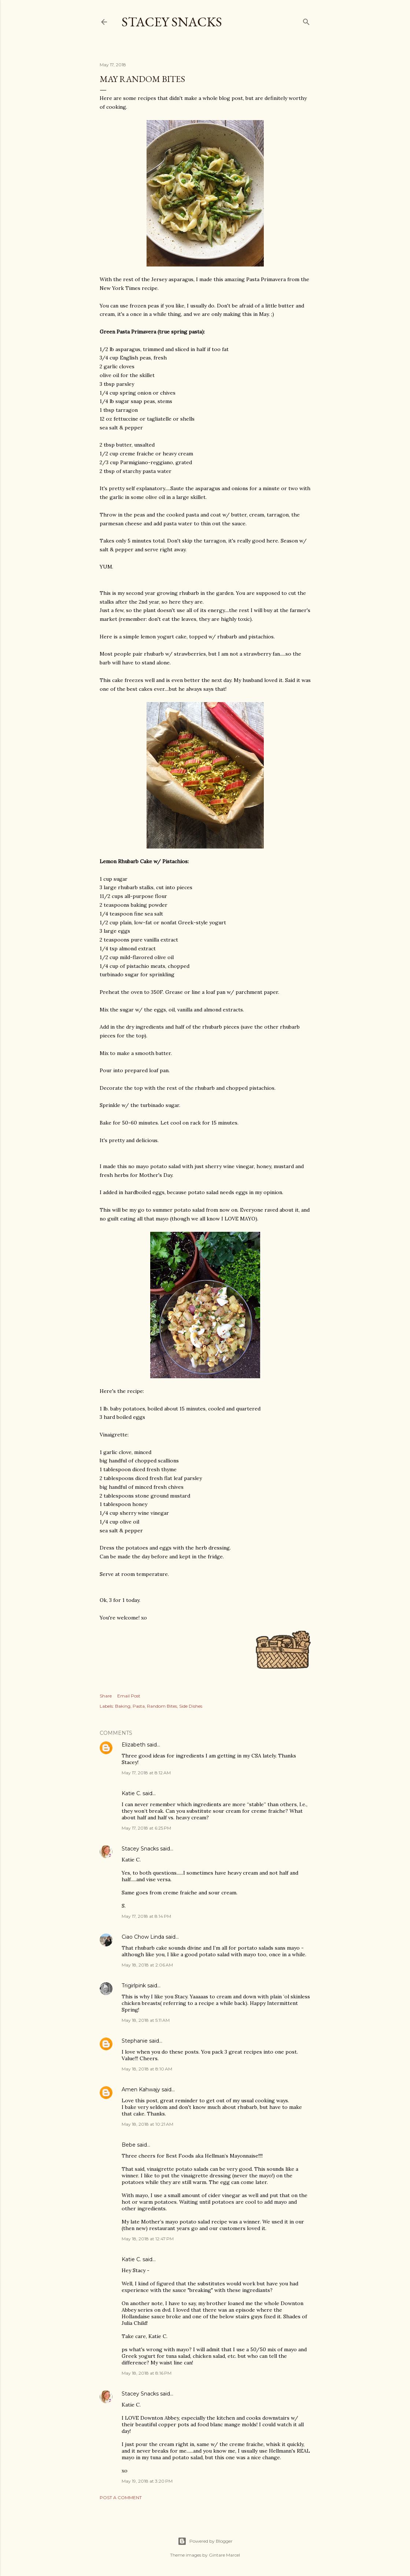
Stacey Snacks (172, 21)
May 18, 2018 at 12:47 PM (148, 2238)
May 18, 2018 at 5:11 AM (146, 2020)
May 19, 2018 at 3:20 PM (147, 2481)
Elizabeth (133, 1744)
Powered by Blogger (205, 2541)
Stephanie (135, 2041)
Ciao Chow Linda (143, 1937)
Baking (122, 1706)
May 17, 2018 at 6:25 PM (146, 1828)
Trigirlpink (134, 1985)
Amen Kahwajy (141, 2089)
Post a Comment (121, 2497)
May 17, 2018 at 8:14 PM (146, 1916)
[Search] (306, 20)
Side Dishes (190, 1706)
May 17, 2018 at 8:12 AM (146, 1772)
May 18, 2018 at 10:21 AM (147, 2124)
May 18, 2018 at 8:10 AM (147, 2069)
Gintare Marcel (224, 2555)
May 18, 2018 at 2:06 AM (147, 1965)
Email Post (128, 1696)
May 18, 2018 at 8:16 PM (146, 2373)
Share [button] (106, 1696)
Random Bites (162, 1706)
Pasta (139, 1706)
